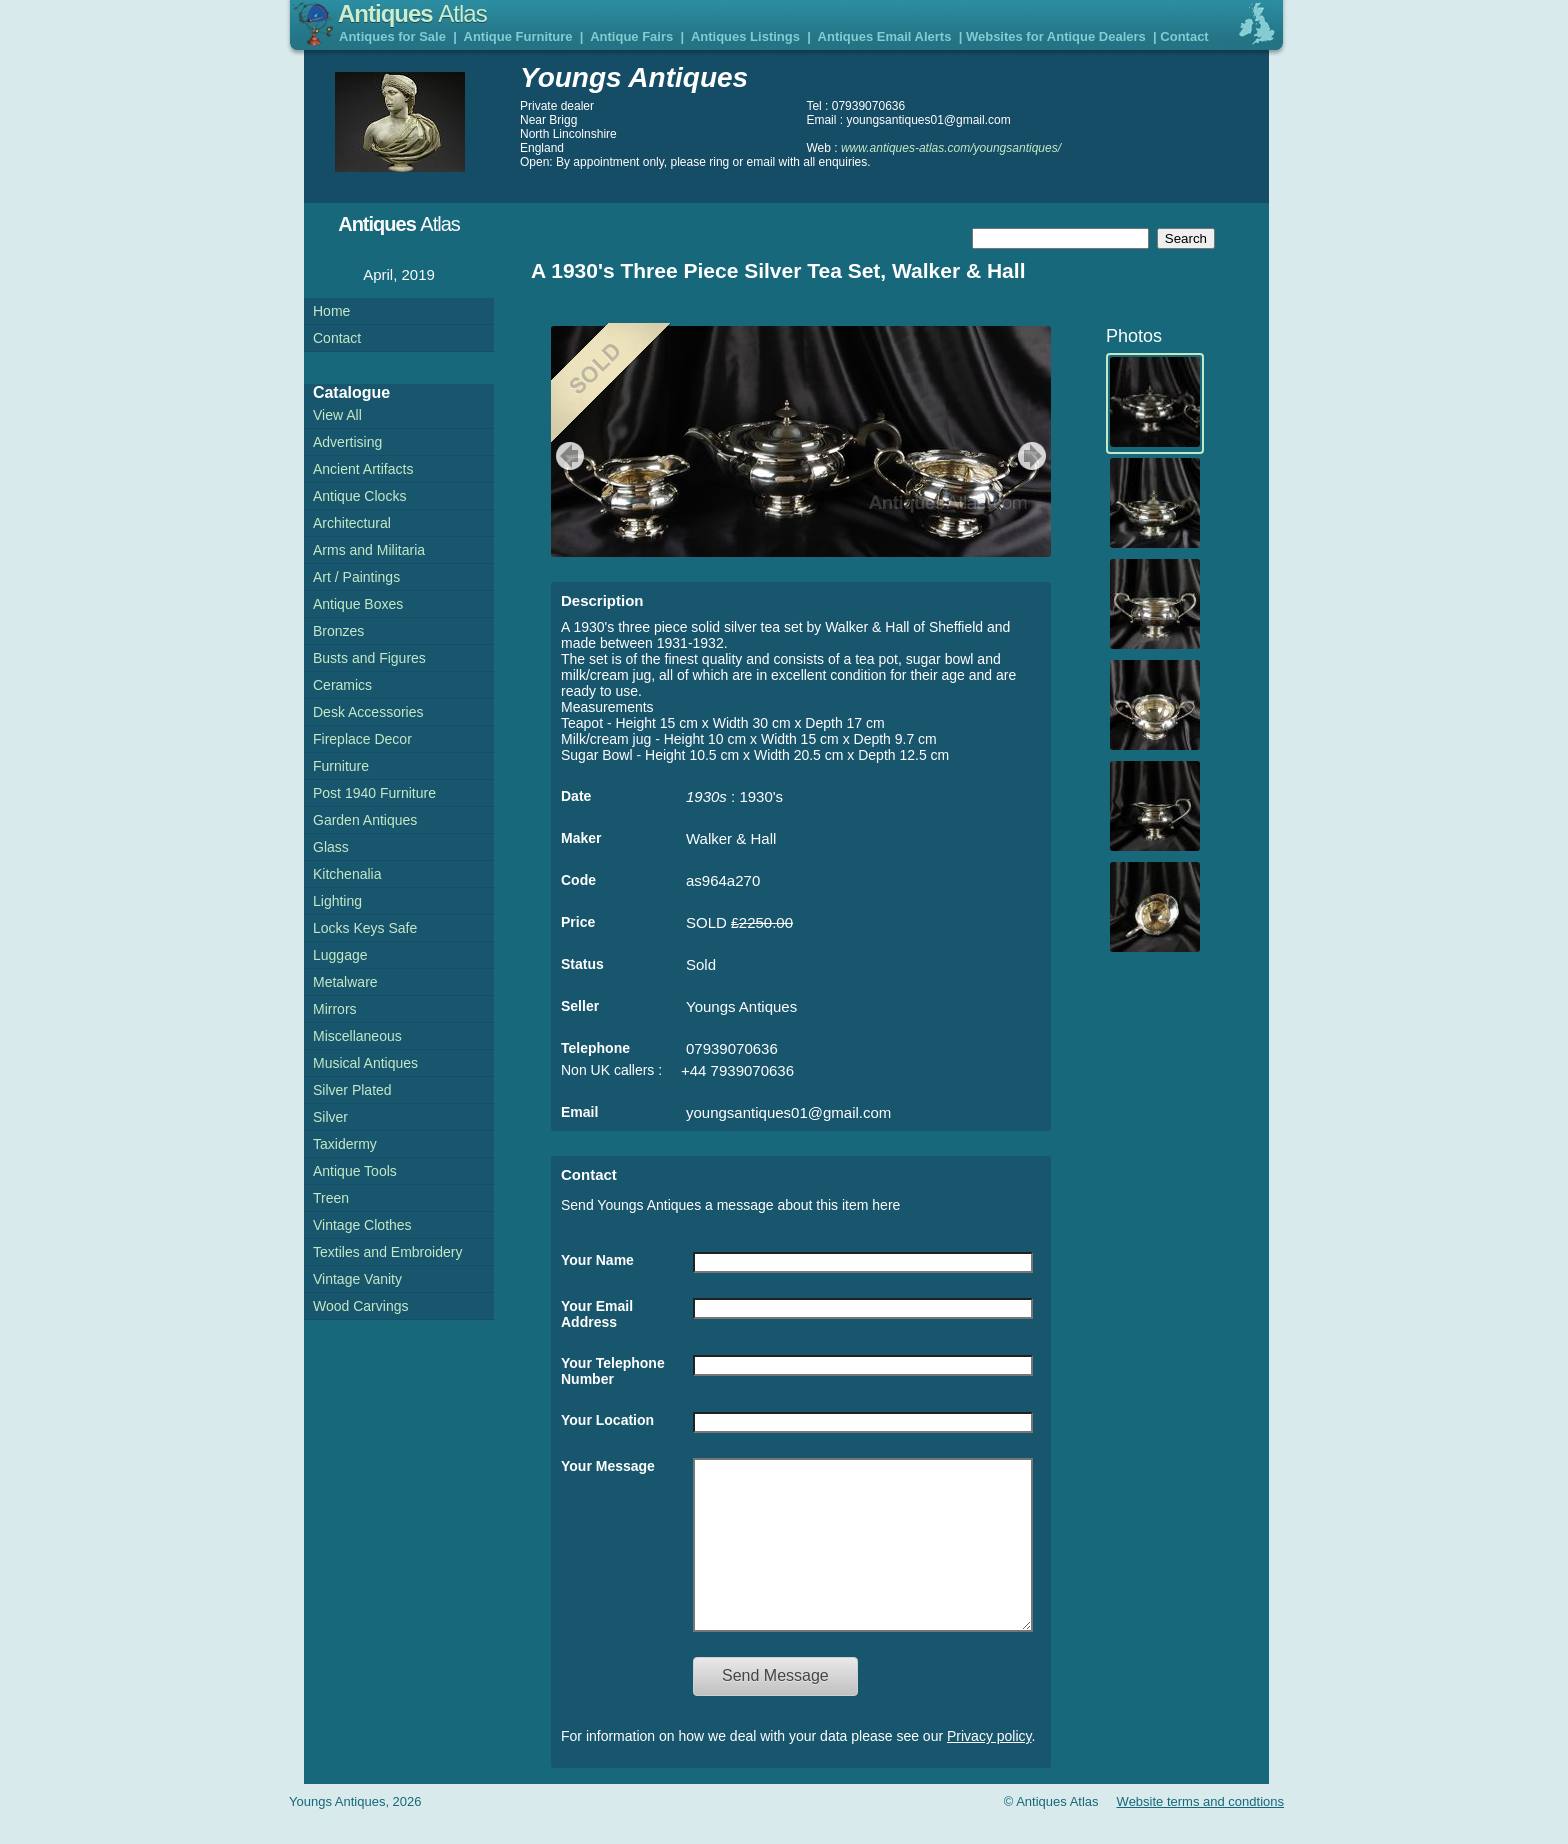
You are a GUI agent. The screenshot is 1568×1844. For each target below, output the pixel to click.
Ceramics (342, 685)
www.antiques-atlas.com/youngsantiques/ (951, 148)
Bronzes (338, 631)
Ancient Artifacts (363, 469)
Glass (331, 847)
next (1034, 456)
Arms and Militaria (369, 550)
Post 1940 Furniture (374, 793)
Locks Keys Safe (365, 928)
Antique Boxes (358, 604)
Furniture (341, 766)
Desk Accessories (368, 712)
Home (331, 311)
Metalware (345, 982)
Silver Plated (352, 1090)
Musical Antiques (365, 1063)
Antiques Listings (745, 36)
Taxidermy (345, 1144)
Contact (1184, 36)
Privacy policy (989, 1766)
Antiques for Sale (392, 36)
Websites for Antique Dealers (1056, 36)
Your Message (608, 1466)
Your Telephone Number (613, 1371)
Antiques (412, 13)
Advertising (347, 442)
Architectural (352, 523)
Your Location (607, 1420)
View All (337, 415)
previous (567, 456)
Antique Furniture (518, 36)
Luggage (340, 955)
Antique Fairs (631, 36)
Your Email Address (597, 1314)
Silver (330, 1117)
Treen (331, 1198)
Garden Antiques (365, 820)
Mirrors (335, 1009)
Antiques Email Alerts (885, 36)
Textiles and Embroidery (387, 1252)
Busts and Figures (369, 658)
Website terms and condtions (1200, 1831)
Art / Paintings (356, 577)
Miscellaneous (357, 1036)
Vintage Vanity (357, 1279)
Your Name (597, 1260)
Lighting (337, 901)
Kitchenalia (347, 874)
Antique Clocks (359, 496)
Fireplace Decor (362, 739)
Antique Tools (355, 1171)
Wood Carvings (360, 1306)
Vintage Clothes (362, 1225)
